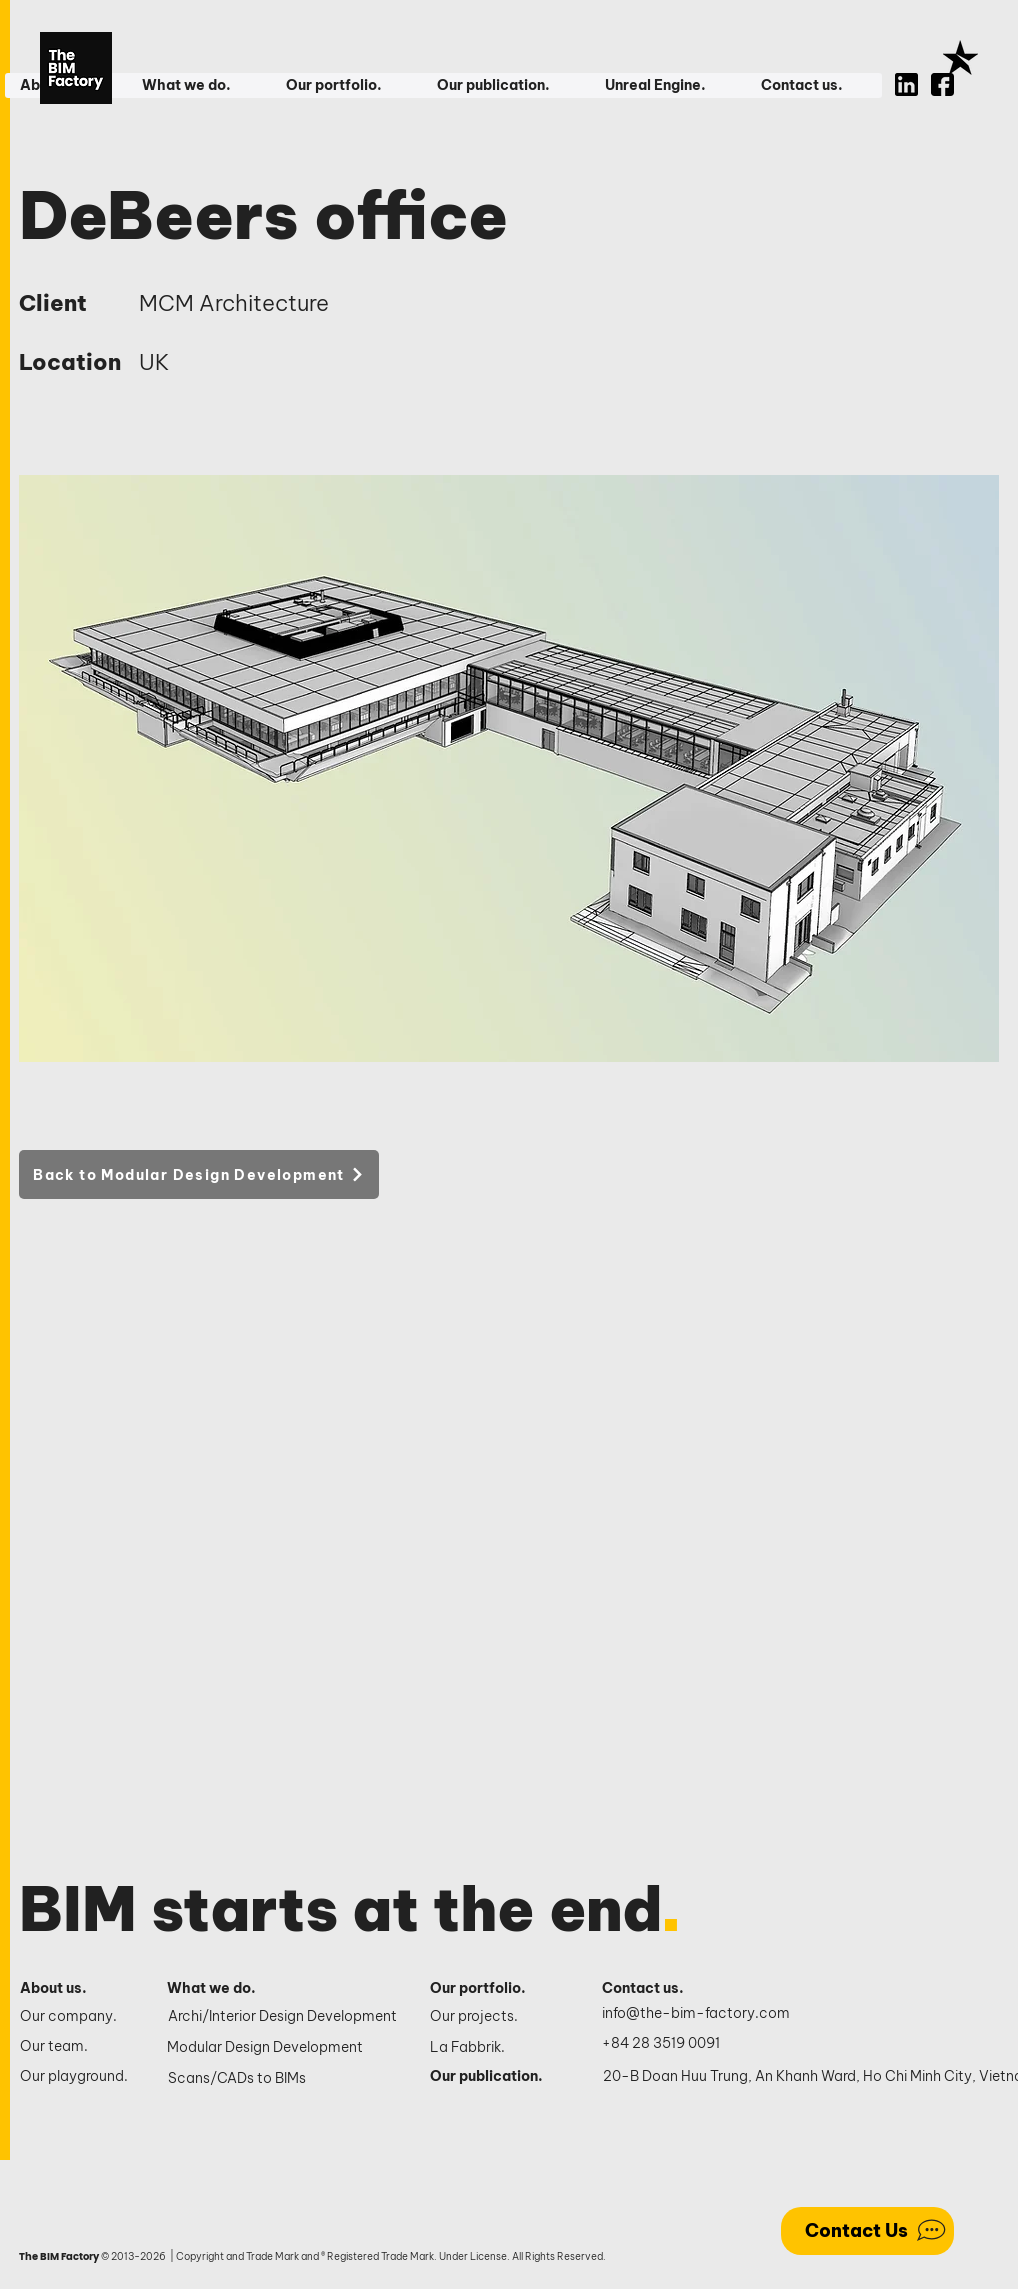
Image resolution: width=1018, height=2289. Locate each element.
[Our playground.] (76, 2077)
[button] (198, 85)
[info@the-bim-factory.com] (700, 2014)
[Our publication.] (494, 2077)
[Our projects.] (494, 2017)
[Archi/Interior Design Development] (284, 2017)
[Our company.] (76, 2017)
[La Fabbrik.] (494, 2048)
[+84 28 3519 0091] (672, 2044)
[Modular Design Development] (283, 2048)
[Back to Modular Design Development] (199, 1174)
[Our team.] (76, 2047)
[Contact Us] (867, 2231)
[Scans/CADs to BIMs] (284, 2079)
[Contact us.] (653, 1989)
